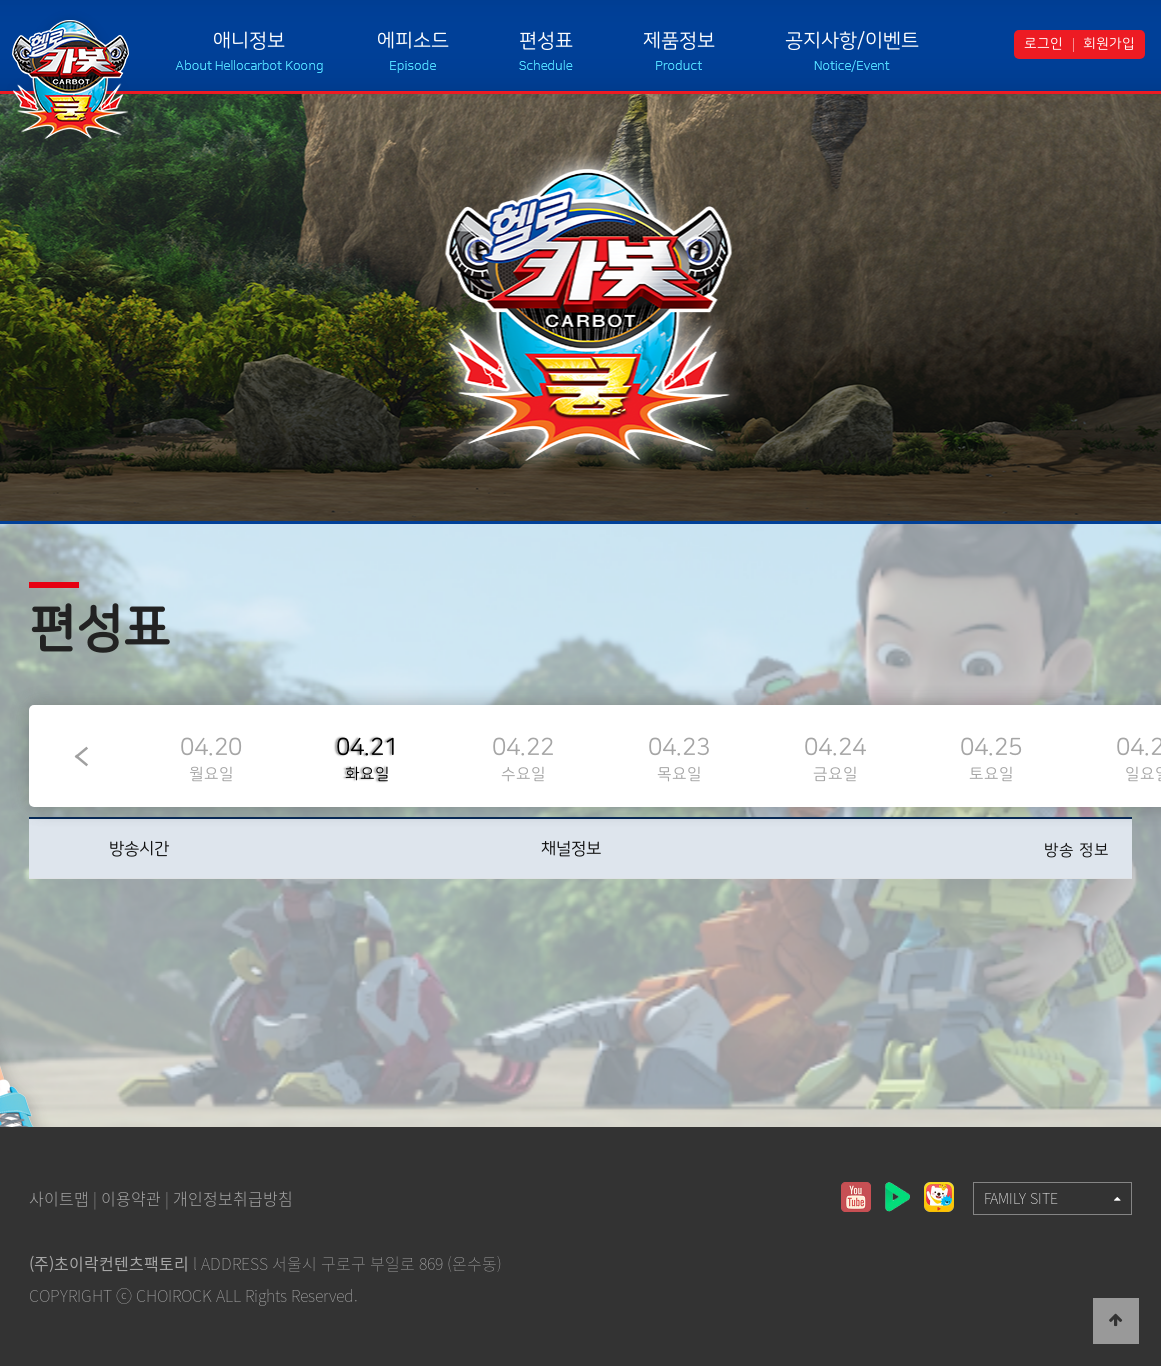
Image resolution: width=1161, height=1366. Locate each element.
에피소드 (413, 40)
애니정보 (249, 40)
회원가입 (1109, 44)
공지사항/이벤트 (852, 40)
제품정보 (679, 40)
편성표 (546, 40)
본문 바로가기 (0, 0)
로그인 (1043, 44)
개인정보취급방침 (233, 1198)
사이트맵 (59, 1198)
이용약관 (131, 1198)
